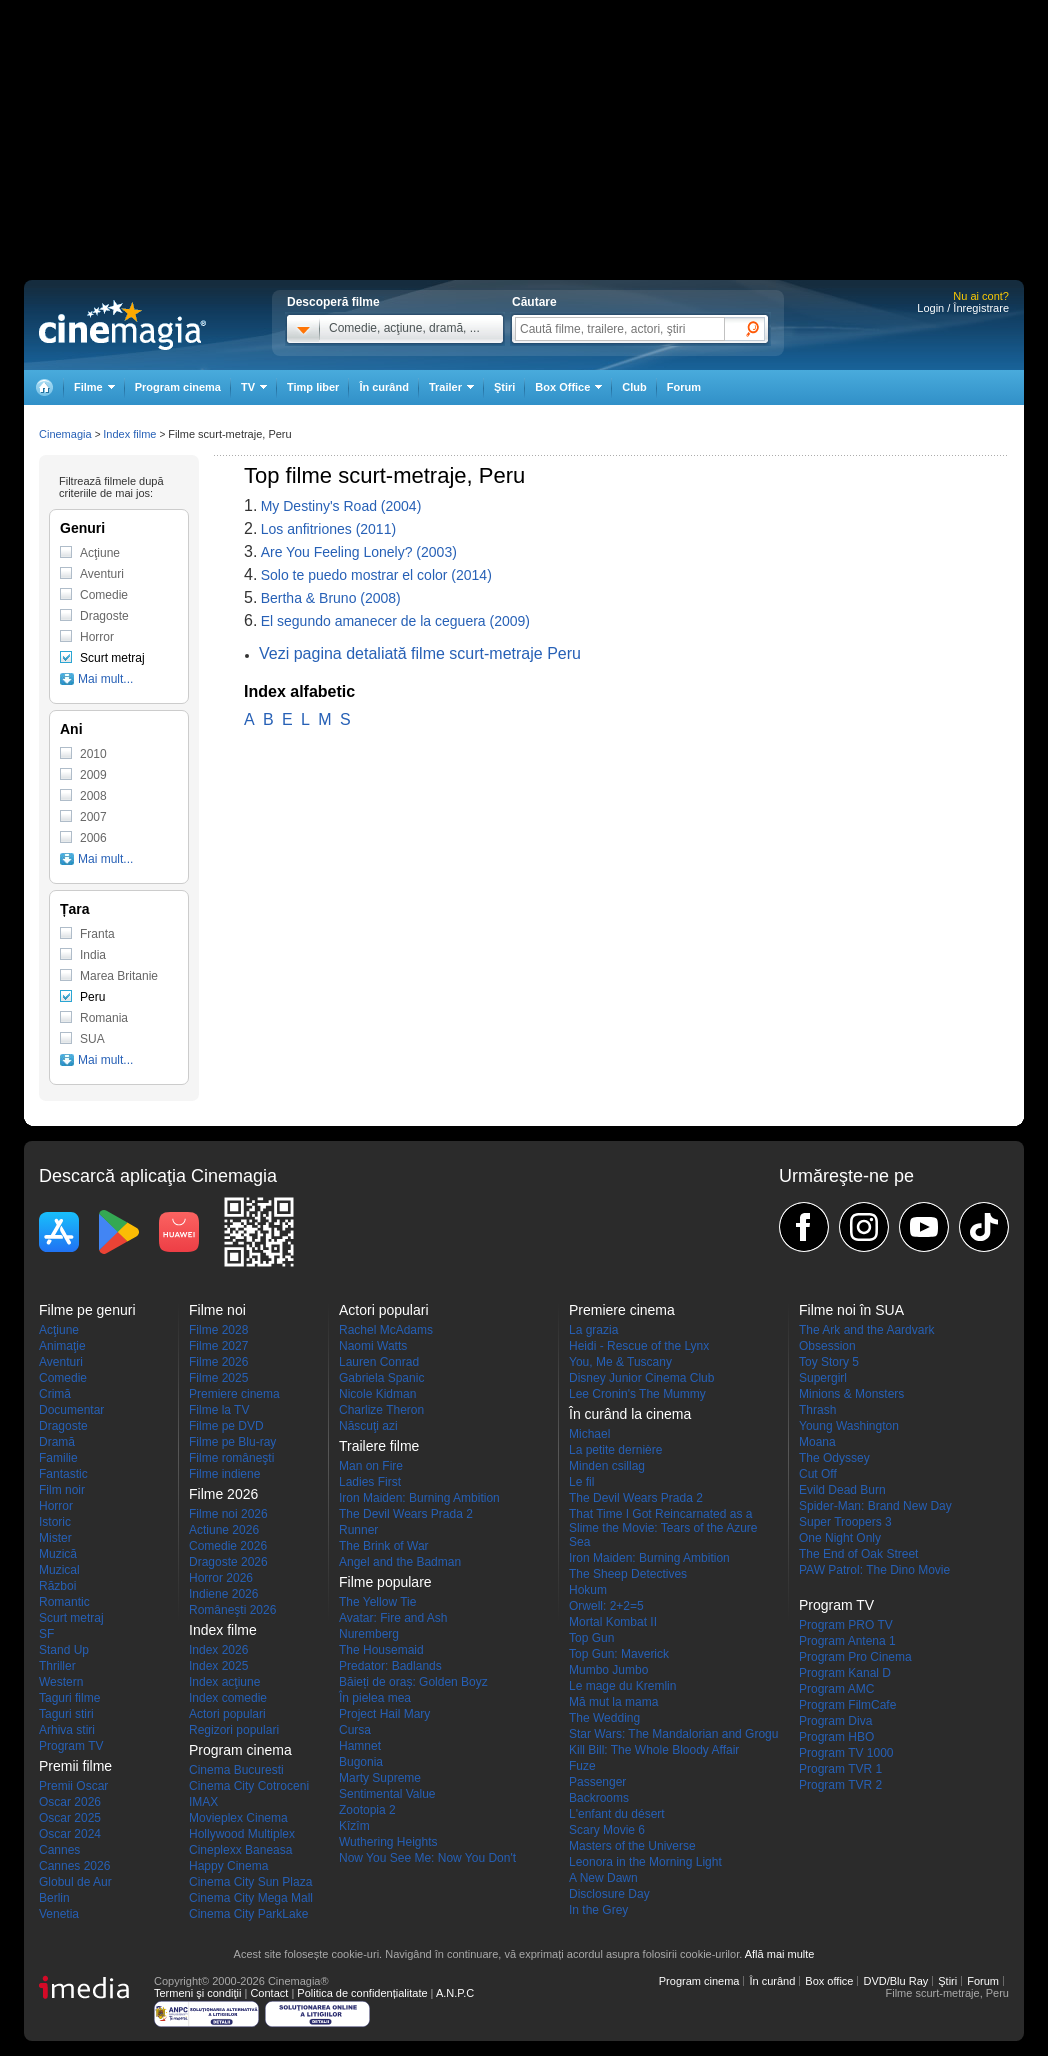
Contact (269, 1993)
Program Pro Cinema (855, 1657)
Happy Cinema (228, 1866)
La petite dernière (615, 1450)
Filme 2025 (218, 1378)
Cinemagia (65, 434)
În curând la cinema (630, 1414)
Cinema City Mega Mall (251, 1898)
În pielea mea (375, 1698)
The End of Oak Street (858, 1554)
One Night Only (840, 1538)
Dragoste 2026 (228, 1562)
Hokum (588, 1590)
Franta (97, 934)
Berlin (54, 1898)
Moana (817, 1442)
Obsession (827, 1346)
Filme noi (217, 1310)
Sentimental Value (387, 1794)
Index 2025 (218, 1666)
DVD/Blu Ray (895, 1981)
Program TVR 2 (840, 1785)
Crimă (55, 1394)
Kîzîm (354, 1826)
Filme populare (385, 1582)
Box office (829, 1981)
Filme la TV (219, 1410)
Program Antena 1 (847, 1641)
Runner (358, 1530)
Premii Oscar (73, 1786)
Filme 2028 (218, 1330)
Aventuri (102, 574)
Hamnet (360, 1746)
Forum (684, 387)
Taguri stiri (66, 1714)
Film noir (62, 1490)
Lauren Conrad (379, 1362)
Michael (589, 1434)
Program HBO (836, 1737)
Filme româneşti (231, 1458)
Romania (104, 1018)
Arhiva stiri (67, 1730)
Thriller (57, 1666)
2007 (93, 817)
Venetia (59, 1914)
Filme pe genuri (87, 1310)
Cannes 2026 (74, 1866)
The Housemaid (381, 1650)
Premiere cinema (234, 1394)
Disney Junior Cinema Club (641, 1378)
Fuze (582, 1766)
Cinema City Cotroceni (249, 1786)
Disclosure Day (609, 1894)
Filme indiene (224, 1474)
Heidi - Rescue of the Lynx (639, 1346)
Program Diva (835, 1721)
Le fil (581, 1482)
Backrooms (599, 1798)
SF (46, 1634)
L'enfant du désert (617, 1814)
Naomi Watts (373, 1346)
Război (57, 1586)
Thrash (817, 1410)
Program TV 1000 (846, 1753)
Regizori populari (234, 1730)
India (93, 955)
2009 (93, 775)
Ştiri (504, 387)
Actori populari (227, 1714)
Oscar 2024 (70, 1834)
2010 (93, 754)
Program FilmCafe (847, 1705)
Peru (92, 997)
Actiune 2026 (224, 1530)
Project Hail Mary (384, 1714)
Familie (58, 1458)
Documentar (71, 1410)
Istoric (55, 1522)
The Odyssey (834, 1458)
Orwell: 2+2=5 (606, 1606)
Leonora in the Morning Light (645, 1862)
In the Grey (598, 1910)
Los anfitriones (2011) (328, 529)
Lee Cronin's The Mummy (637, 1394)
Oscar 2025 (70, 1818)
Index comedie (228, 1698)
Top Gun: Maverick (619, 1654)
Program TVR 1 (840, 1769)
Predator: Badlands (390, 1666)
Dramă (57, 1442)
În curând (384, 387)
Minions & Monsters (851, 1394)
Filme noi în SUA (851, 1310)
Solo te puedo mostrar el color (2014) (376, 575)
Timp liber (313, 387)
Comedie (104, 595)
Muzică (58, 1554)
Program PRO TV (846, 1625)
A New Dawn (603, 1878)
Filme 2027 (218, 1346)
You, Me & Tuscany (620, 1362)
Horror (97, 637)
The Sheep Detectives (628, 1574)
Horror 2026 (221, 1578)
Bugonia (361, 1762)
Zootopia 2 (367, 1810)
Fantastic (63, 1474)
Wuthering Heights (388, 1842)
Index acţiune (224, 1682)
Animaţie (62, 1346)
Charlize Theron (381, 1410)
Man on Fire (371, 1466)
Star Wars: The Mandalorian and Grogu (673, 1734)
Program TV (71, 1746)
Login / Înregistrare (963, 308)
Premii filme (75, 1766)
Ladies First (370, 1482)
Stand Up (64, 1650)
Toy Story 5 (829, 1362)
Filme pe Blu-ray (232, 1442)
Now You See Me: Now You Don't (427, 1858)
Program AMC (836, 1689)
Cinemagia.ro (122, 325)
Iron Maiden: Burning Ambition (419, 1498)
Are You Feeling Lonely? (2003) (359, 552)
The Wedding (604, 1718)
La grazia (593, 1330)
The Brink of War (384, 1546)
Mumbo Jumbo (608, 1670)
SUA (92, 1039)
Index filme (129, 434)
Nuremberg (369, 1634)
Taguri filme (69, 1698)
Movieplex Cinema (238, 1818)
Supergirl (823, 1378)
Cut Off (818, 1474)
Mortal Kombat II (613, 1622)
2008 (93, 796)
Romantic (64, 1602)
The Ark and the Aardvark (866, 1330)
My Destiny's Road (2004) (341, 506)
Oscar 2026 (70, 1802)
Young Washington (849, 1426)
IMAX (203, 1802)
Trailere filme (379, 1446)
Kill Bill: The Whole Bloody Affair (654, 1750)
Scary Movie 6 (607, 1830)
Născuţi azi (368, 1426)
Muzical (59, 1570)
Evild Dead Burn (842, 1490)
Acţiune (100, 553)
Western (61, 1682)
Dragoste (104, 616)
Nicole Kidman (377, 1394)
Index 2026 (218, 1650)
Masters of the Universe (632, 1846)
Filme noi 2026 (228, 1514)
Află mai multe (780, 1954)
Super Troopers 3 (845, 1522)
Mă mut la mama (613, 1702)
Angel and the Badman (400, 1562)
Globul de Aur (75, 1882)
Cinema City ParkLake (248, 1914)
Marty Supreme (380, 1778)
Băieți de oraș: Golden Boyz (413, 1682)
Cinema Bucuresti (236, 1770)
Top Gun (591, 1638)
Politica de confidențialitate (362, 1993)
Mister (55, 1538)
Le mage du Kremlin (622, 1686)
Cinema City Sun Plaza (250, 1882)
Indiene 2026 (223, 1594)
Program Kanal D (845, 1673)
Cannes (59, 1850)
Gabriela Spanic (381, 1378)
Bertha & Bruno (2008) (331, 598)
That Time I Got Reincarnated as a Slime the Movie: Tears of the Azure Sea (663, 1528)
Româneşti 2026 (232, 1610)
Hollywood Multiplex (242, 1834)
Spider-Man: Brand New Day (875, 1506)
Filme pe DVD (226, 1426)
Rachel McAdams (386, 1330)
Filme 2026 (218, 1362)
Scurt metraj (112, 658)
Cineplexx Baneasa (240, 1850)
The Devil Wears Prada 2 (406, 1514)
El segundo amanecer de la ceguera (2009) (395, 621)
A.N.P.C (455, 1993)
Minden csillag (607, 1466)
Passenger (597, 1782)
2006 (93, 838)
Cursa (355, 1730)
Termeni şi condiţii (197, 1993)
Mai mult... (105, 679)
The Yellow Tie (377, 1602)
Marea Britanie (119, 976)
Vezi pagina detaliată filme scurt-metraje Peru (420, 653)
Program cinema (178, 387)
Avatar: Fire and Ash (393, 1618)
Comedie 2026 (228, 1546)
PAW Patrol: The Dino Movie (874, 1570)
